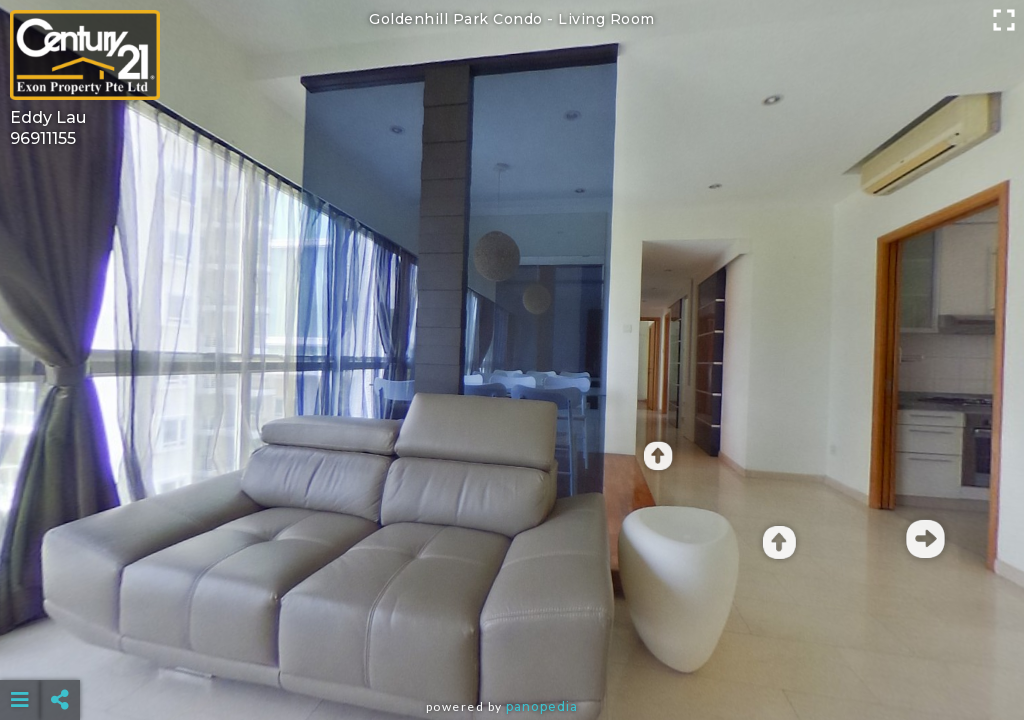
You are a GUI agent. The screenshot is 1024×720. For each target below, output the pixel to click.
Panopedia (542, 706)
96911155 (43, 138)
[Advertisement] (512, 650)
